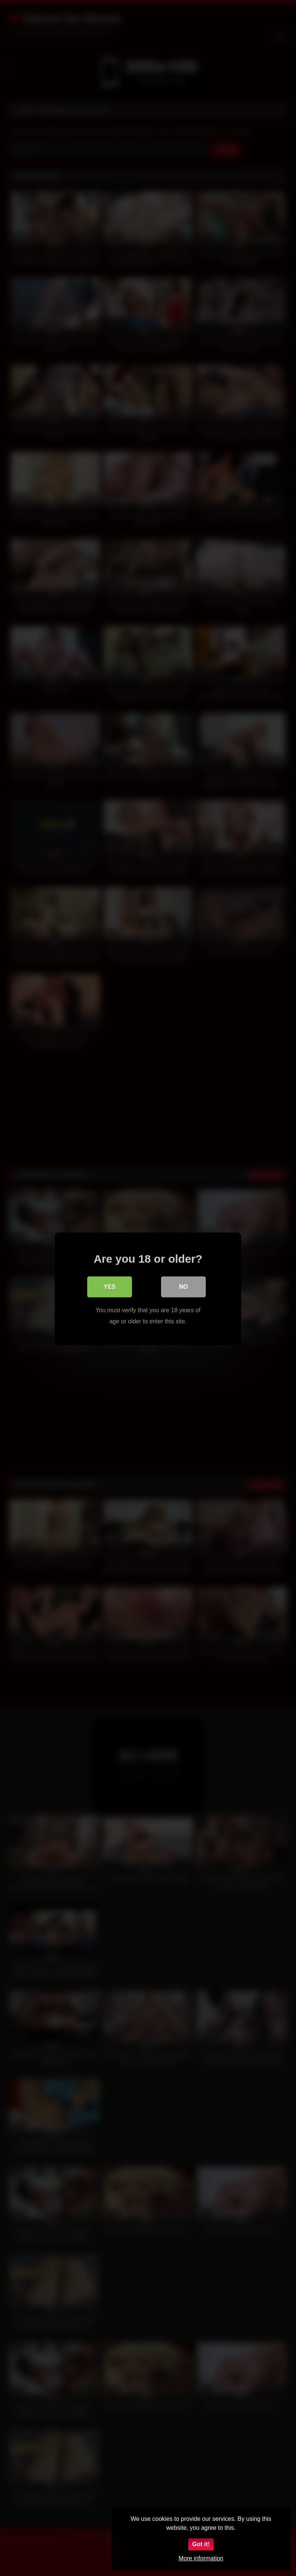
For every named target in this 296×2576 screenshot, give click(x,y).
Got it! (201, 2544)
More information (201, 2558)
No (183, 1286)
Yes (110, 1286)
